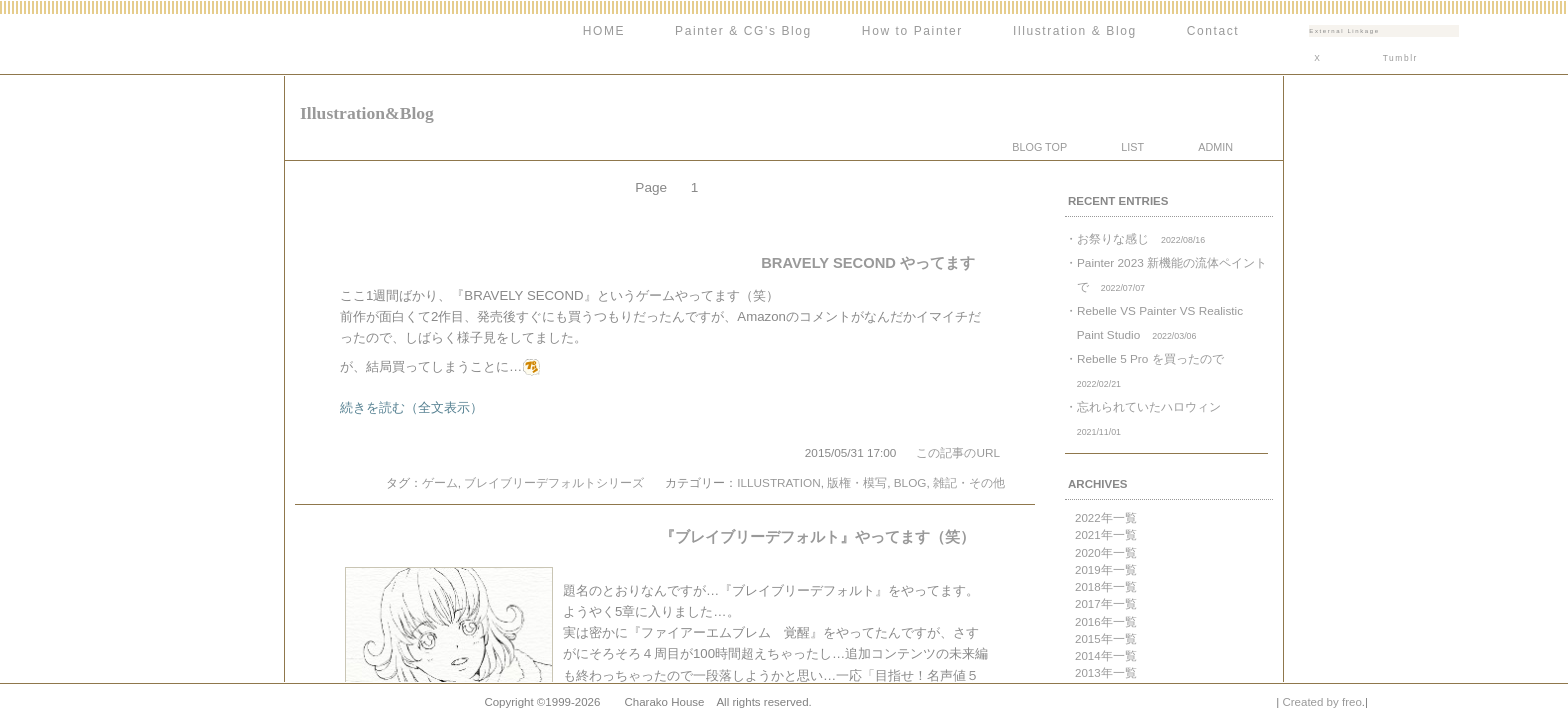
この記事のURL (958, 452)
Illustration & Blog (1075, 31)
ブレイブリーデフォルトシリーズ (554, 482)
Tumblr (1400, 58)
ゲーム (440, 482)
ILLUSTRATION (778, 482)
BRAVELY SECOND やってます (868, 263)
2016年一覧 (1106, 622)
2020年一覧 (1106, 553)
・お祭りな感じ (1135, 238)
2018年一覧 (1106, 587)
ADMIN (1215, 147)
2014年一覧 (1106, 656)
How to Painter (912, 31)
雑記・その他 (969, 482)
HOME (604, 31)
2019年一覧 (1106, 570)
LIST (1132, 147)
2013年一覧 (1106, 673)
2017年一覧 (1106, 604)
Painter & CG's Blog (743, 31)
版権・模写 (857, 482)
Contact (1213, 31)
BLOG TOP (1039, 147)
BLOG (910, 482)
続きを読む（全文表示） (411, 407)
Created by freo (1321, 702)
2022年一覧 (1106, 518)
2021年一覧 (1106, 535)
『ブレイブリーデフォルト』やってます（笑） (817, 537)
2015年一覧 (1106, 639)
